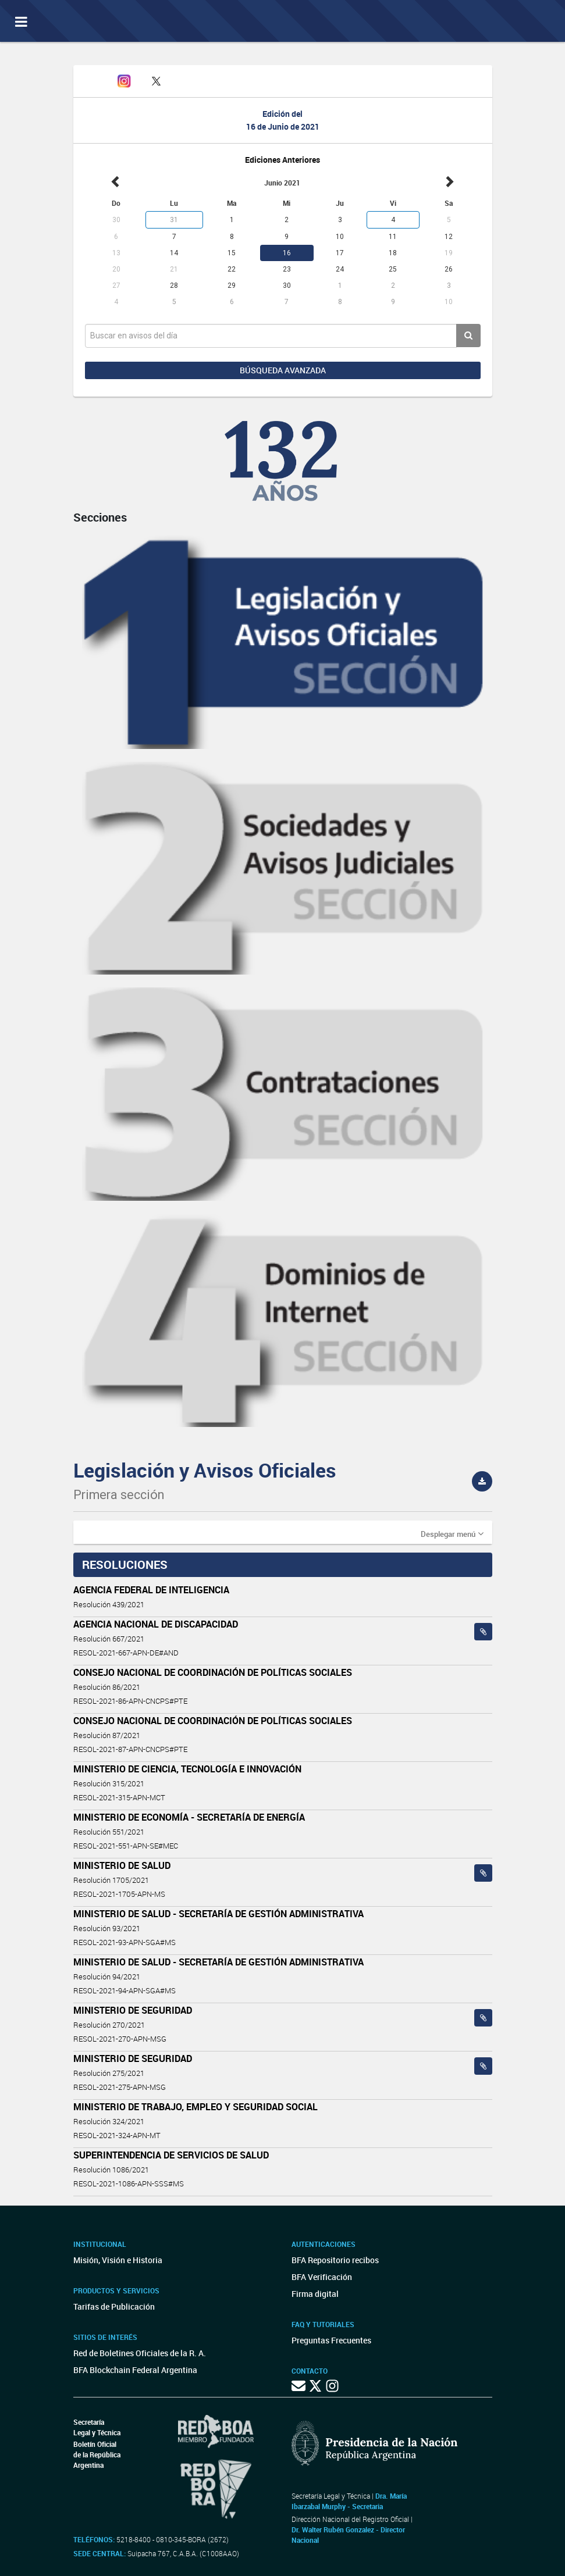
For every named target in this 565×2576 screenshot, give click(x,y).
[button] (452, 1533)
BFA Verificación (322, 2276)
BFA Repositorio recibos (335, 2259)
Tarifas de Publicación (114, 2306)
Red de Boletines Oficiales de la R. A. (139, 2353)
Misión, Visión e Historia (117, 2259)
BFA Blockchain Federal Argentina (135, 2369)
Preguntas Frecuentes (331, 2340)
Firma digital (315, 2293)
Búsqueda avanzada (283, 370)
